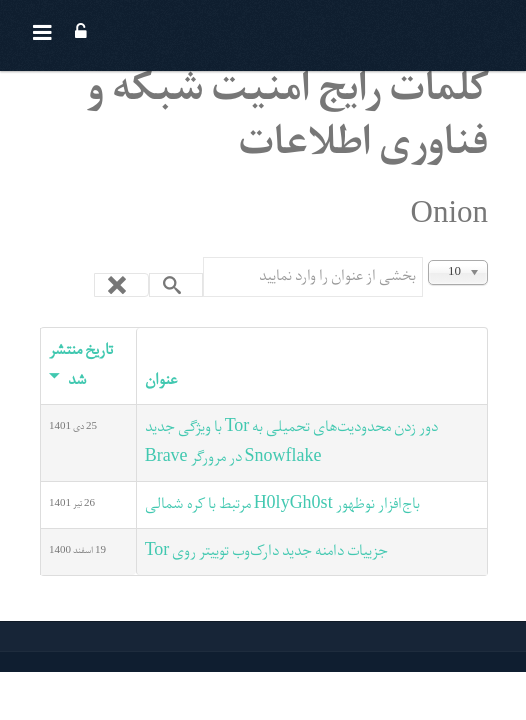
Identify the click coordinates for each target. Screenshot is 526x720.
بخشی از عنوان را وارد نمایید (422, 257)
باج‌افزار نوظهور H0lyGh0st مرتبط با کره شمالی (282, 505)
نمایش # (487, 257)
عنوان (161, 381)
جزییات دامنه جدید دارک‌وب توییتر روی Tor (267, 552)
